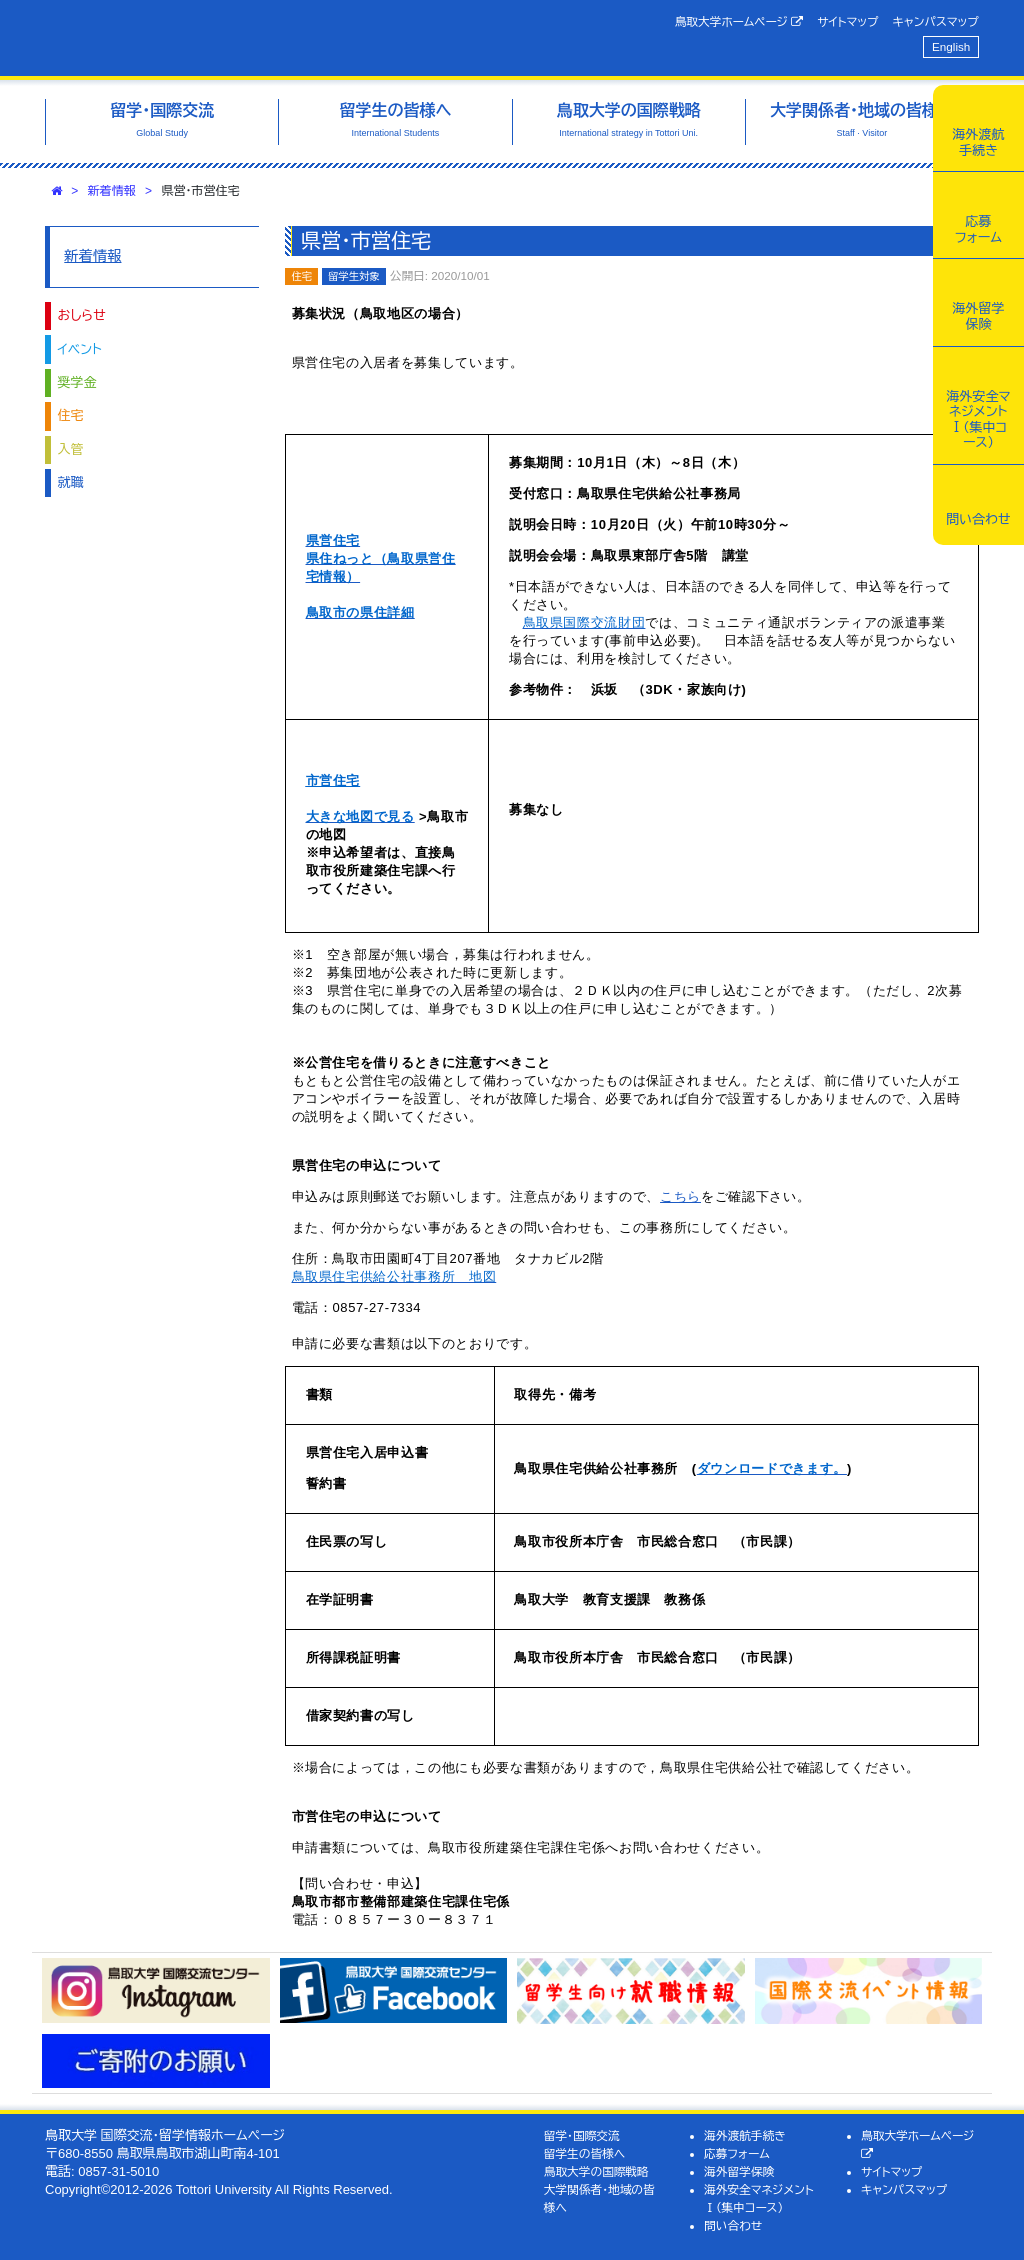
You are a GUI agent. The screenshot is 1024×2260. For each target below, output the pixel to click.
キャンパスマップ (936, 21)
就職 (71, 482)
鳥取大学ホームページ (739, 22)
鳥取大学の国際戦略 (596, 2171)
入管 (71, 449)
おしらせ (82, 315)
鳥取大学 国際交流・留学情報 (245, 38)
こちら (680, 1196)
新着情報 (112, 191)
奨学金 (77, 382)
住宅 (71, 415)
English (951, 46)
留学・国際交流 (582, 2135)
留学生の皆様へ (585, 2153)
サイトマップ (847, 21)
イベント (80, 349)
